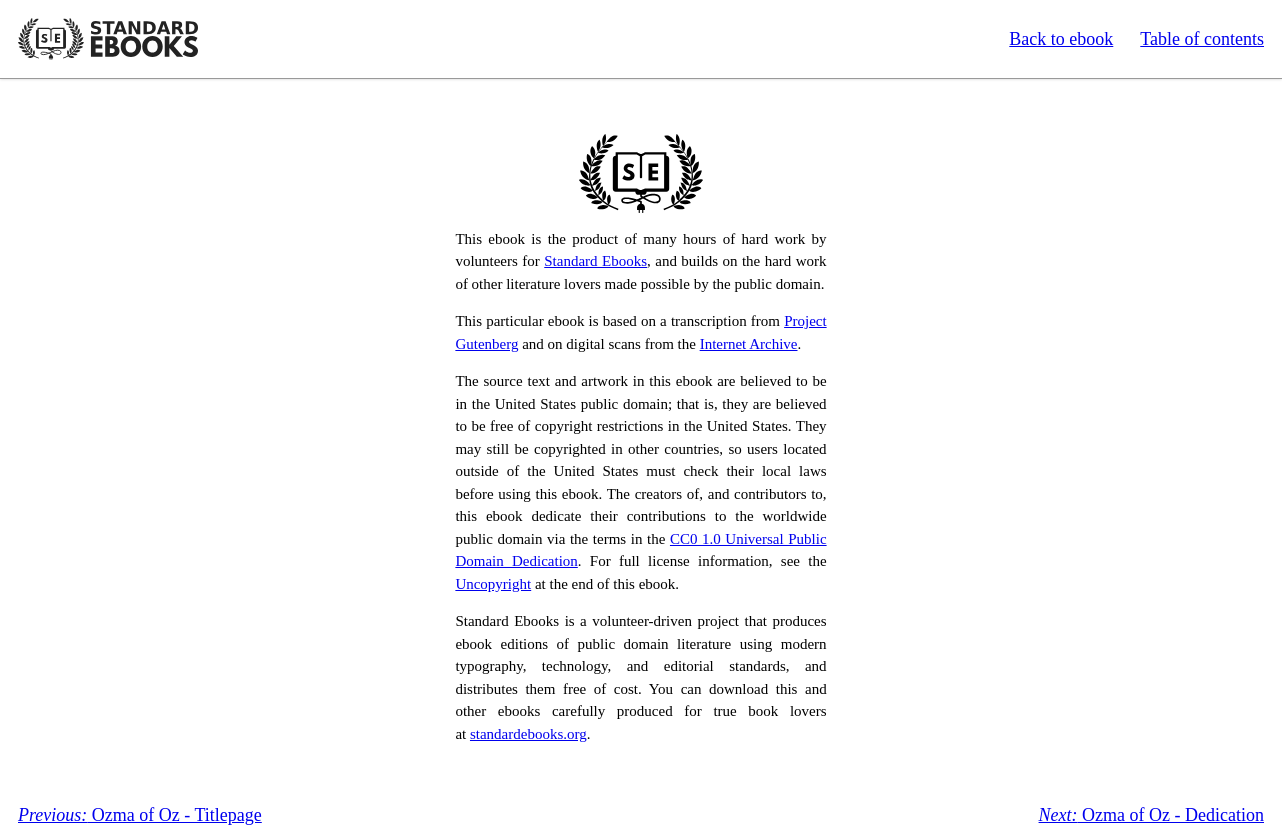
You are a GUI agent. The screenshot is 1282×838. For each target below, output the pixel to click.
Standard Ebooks (108, 39)
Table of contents (1202, 39)
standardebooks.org (528, 734)
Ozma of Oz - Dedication (1151, 815)
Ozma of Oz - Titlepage (140, 815)
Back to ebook (1061, 39)
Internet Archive (749, 344)
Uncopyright (493, 584)
